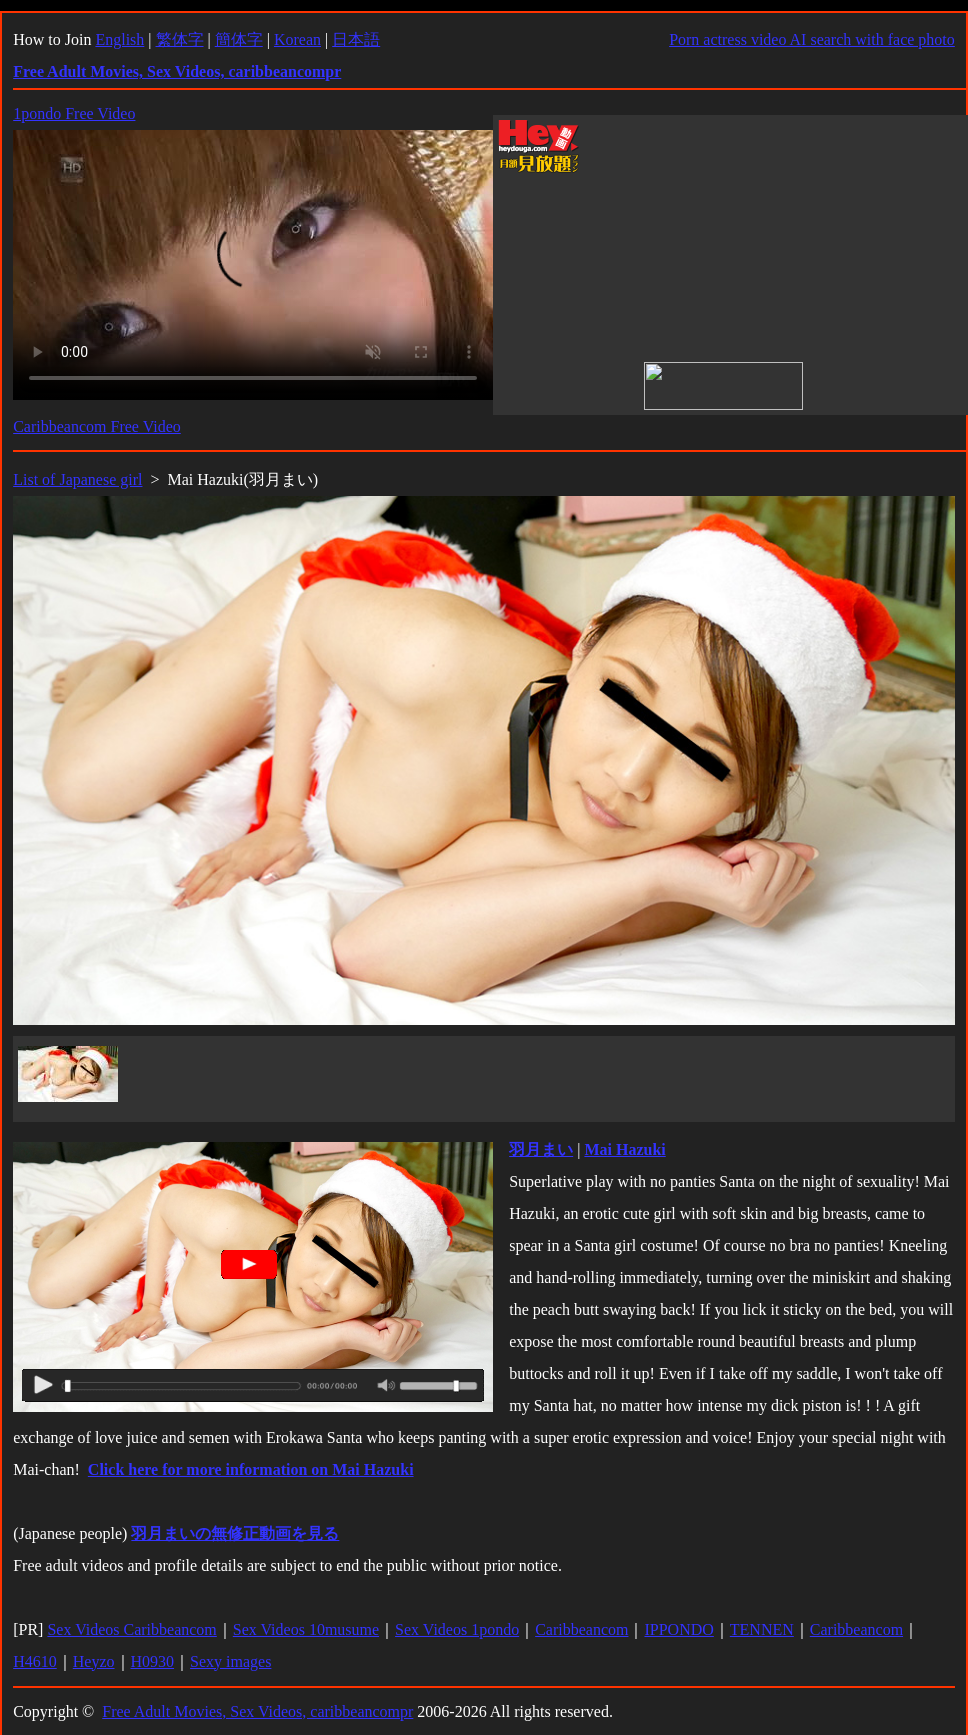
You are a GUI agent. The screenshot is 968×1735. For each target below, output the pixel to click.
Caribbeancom (581, 1629)
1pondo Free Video (74, 113)
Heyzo (94, 1661)
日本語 (356, 39)
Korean (297, 39)
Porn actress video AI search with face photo (812, 39)
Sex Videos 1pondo (457, 1629)
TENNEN (762, 1629)
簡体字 (239, 39)
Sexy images (230, 1661)
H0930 (153, 1661)
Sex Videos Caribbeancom (131, 1629)
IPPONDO (678, 1629)
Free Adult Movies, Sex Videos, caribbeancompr (257, 1711)
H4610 (35, 1661)
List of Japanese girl (77, 479)
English (119, 39)
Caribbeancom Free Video (97, 426)
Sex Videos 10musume (306, 1629)
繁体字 (180, 39)
